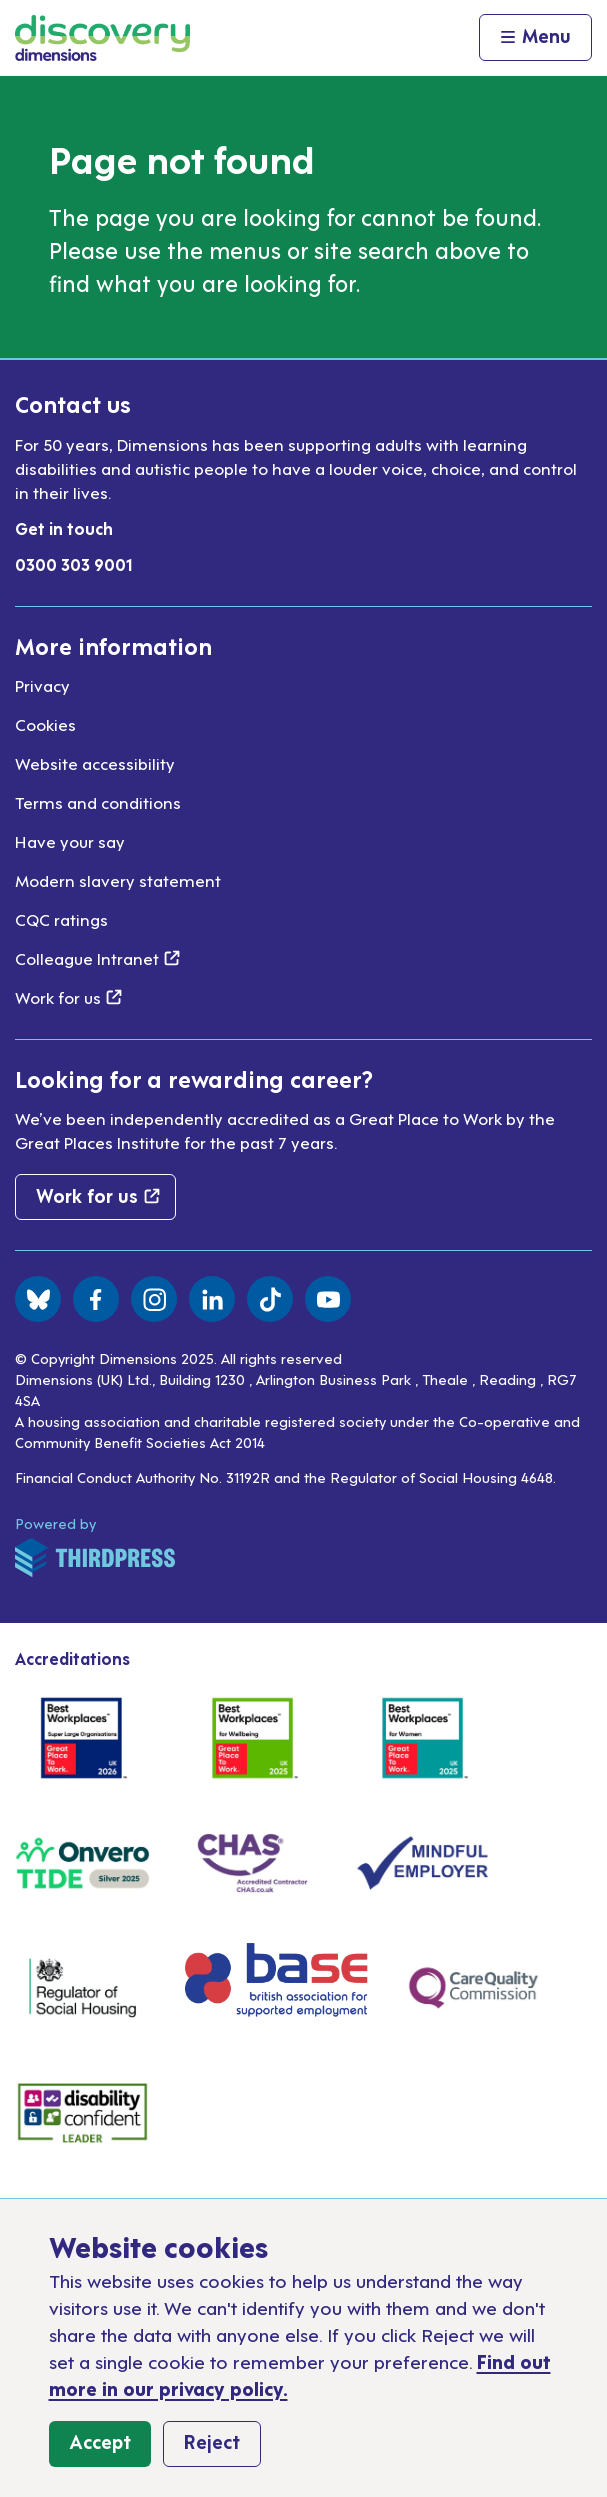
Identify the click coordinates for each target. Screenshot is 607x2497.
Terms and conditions (98, 802)
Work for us (68, 997)
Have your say (70, 841)
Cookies (45, 724)
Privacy (42, 685)
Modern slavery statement (118, 880)
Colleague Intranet (97, 958)
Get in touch (64, 528)
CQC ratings (61, 919)
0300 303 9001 (74, 564)
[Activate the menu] (535, 38)
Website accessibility (95, 763)
